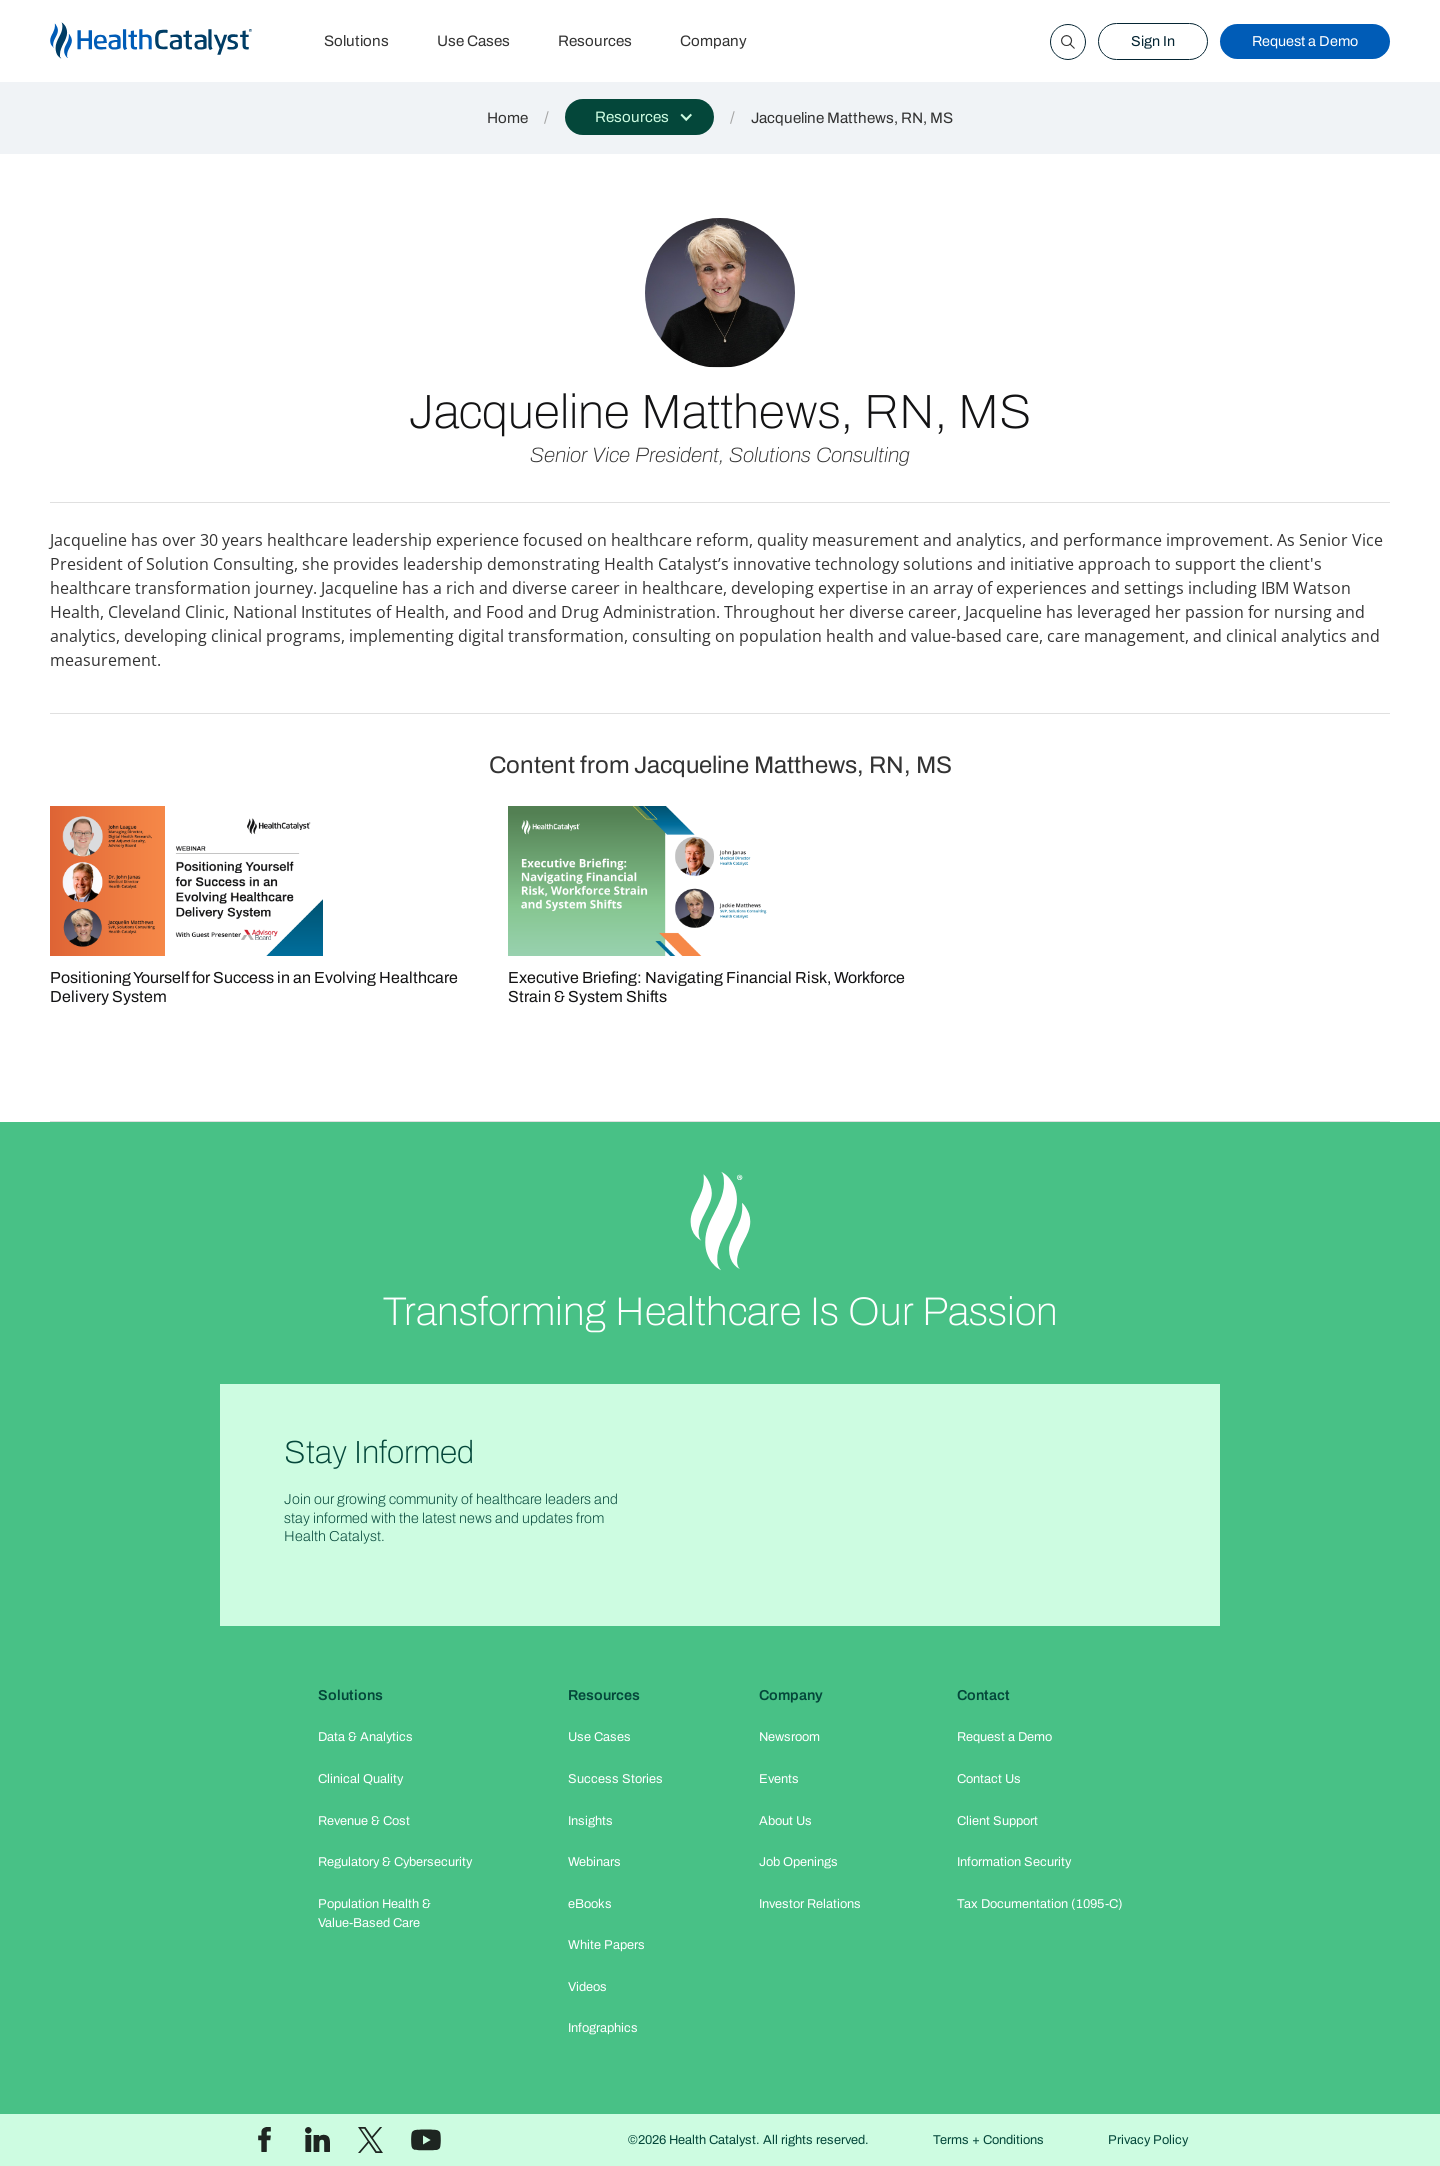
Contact (983, 1695)
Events (779, 1779)
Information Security (1014, 1862)
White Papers (606, 1945)
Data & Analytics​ (365, 1737)
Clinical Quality (360, 1779)
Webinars (594, 1862)
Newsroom (789, 1737)
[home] (175, 41)
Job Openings (798, 1862)
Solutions (356, 41)
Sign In (1153, 41)
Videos (587, 1987)
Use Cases (473, 41)
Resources (595, 41)
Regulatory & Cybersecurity (395, 1862)
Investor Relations (810, 1904)
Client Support (997, 1821)
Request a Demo (1305, 41)
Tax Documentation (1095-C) (1040, 1904)
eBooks (590, 1904)
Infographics (603, 2028)
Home (507, 118)
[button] (639, 117)
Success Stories (615, 1779)
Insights (590, 1821)
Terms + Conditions (988, 2140)
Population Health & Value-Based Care (374, 1913)
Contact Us (989, 1779)
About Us (785, 1821)
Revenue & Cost (364, 1821)
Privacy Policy (1148, 2140)
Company (713, 41)
